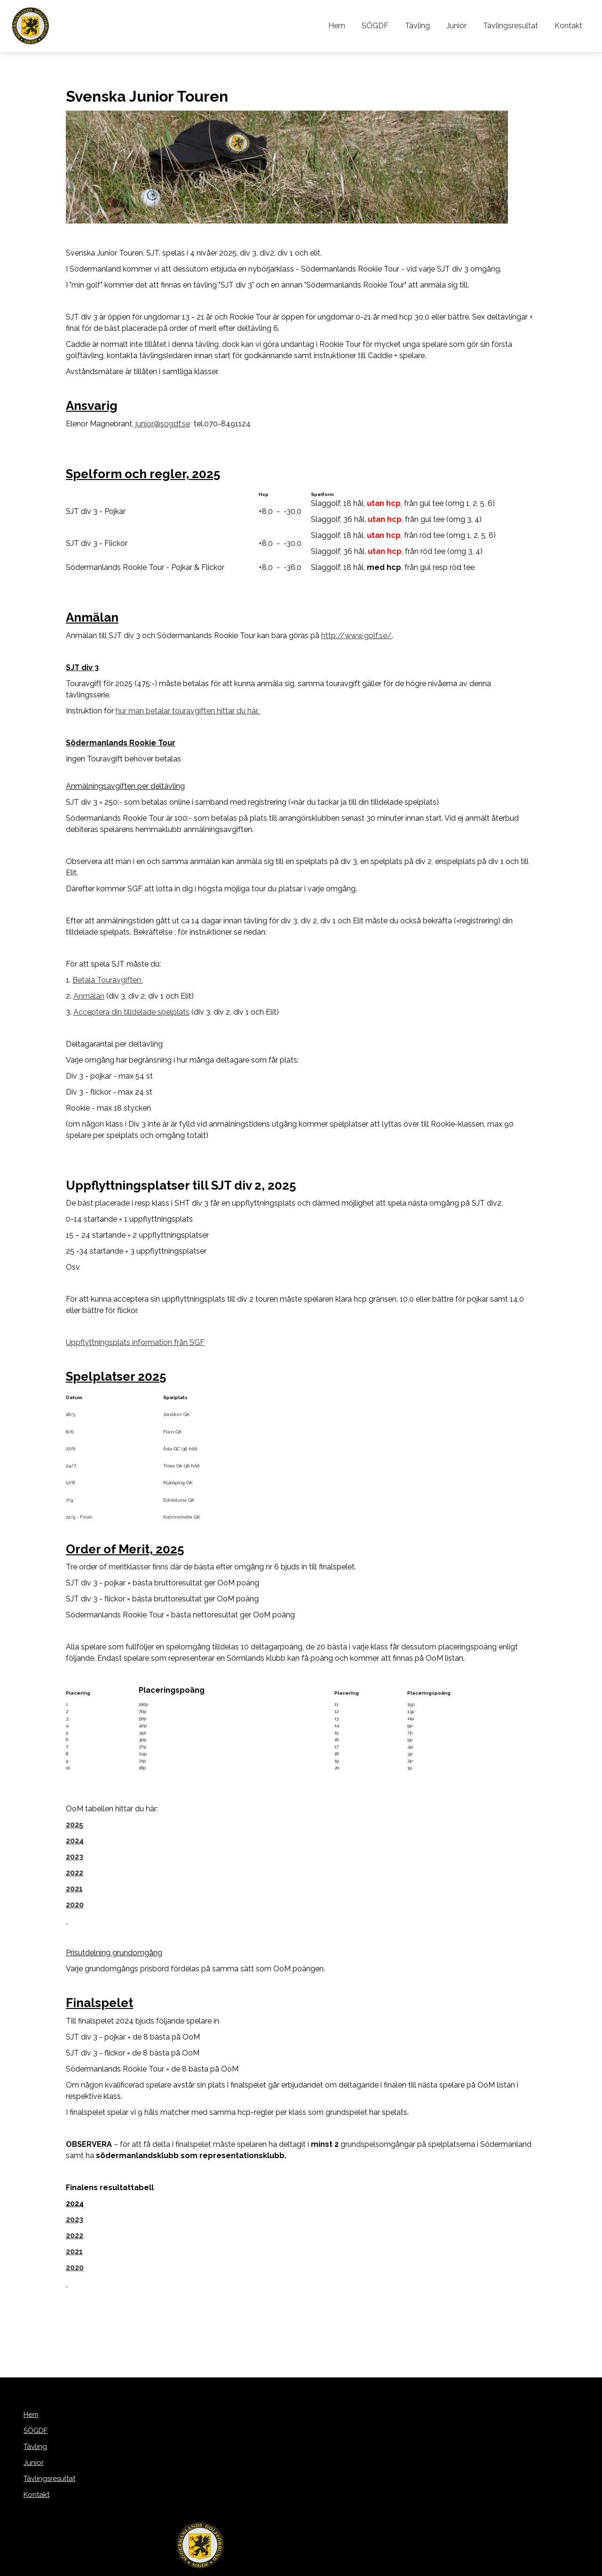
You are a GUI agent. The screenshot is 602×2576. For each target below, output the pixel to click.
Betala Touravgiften (107, 980)
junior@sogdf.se (162, 423)
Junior (462, 25)
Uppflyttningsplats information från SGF (135, 1342)
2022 (74, 2235)
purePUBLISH (285, 2567)
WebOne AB (351, 2567)
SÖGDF (385, 25)
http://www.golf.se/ (356, 635)
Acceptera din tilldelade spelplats (131, 1012)
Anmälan (88, 996)
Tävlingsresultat (513, 25)
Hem (349, 25)
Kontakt (569, 25)
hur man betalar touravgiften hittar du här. (188, 710)
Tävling (425, 25)
